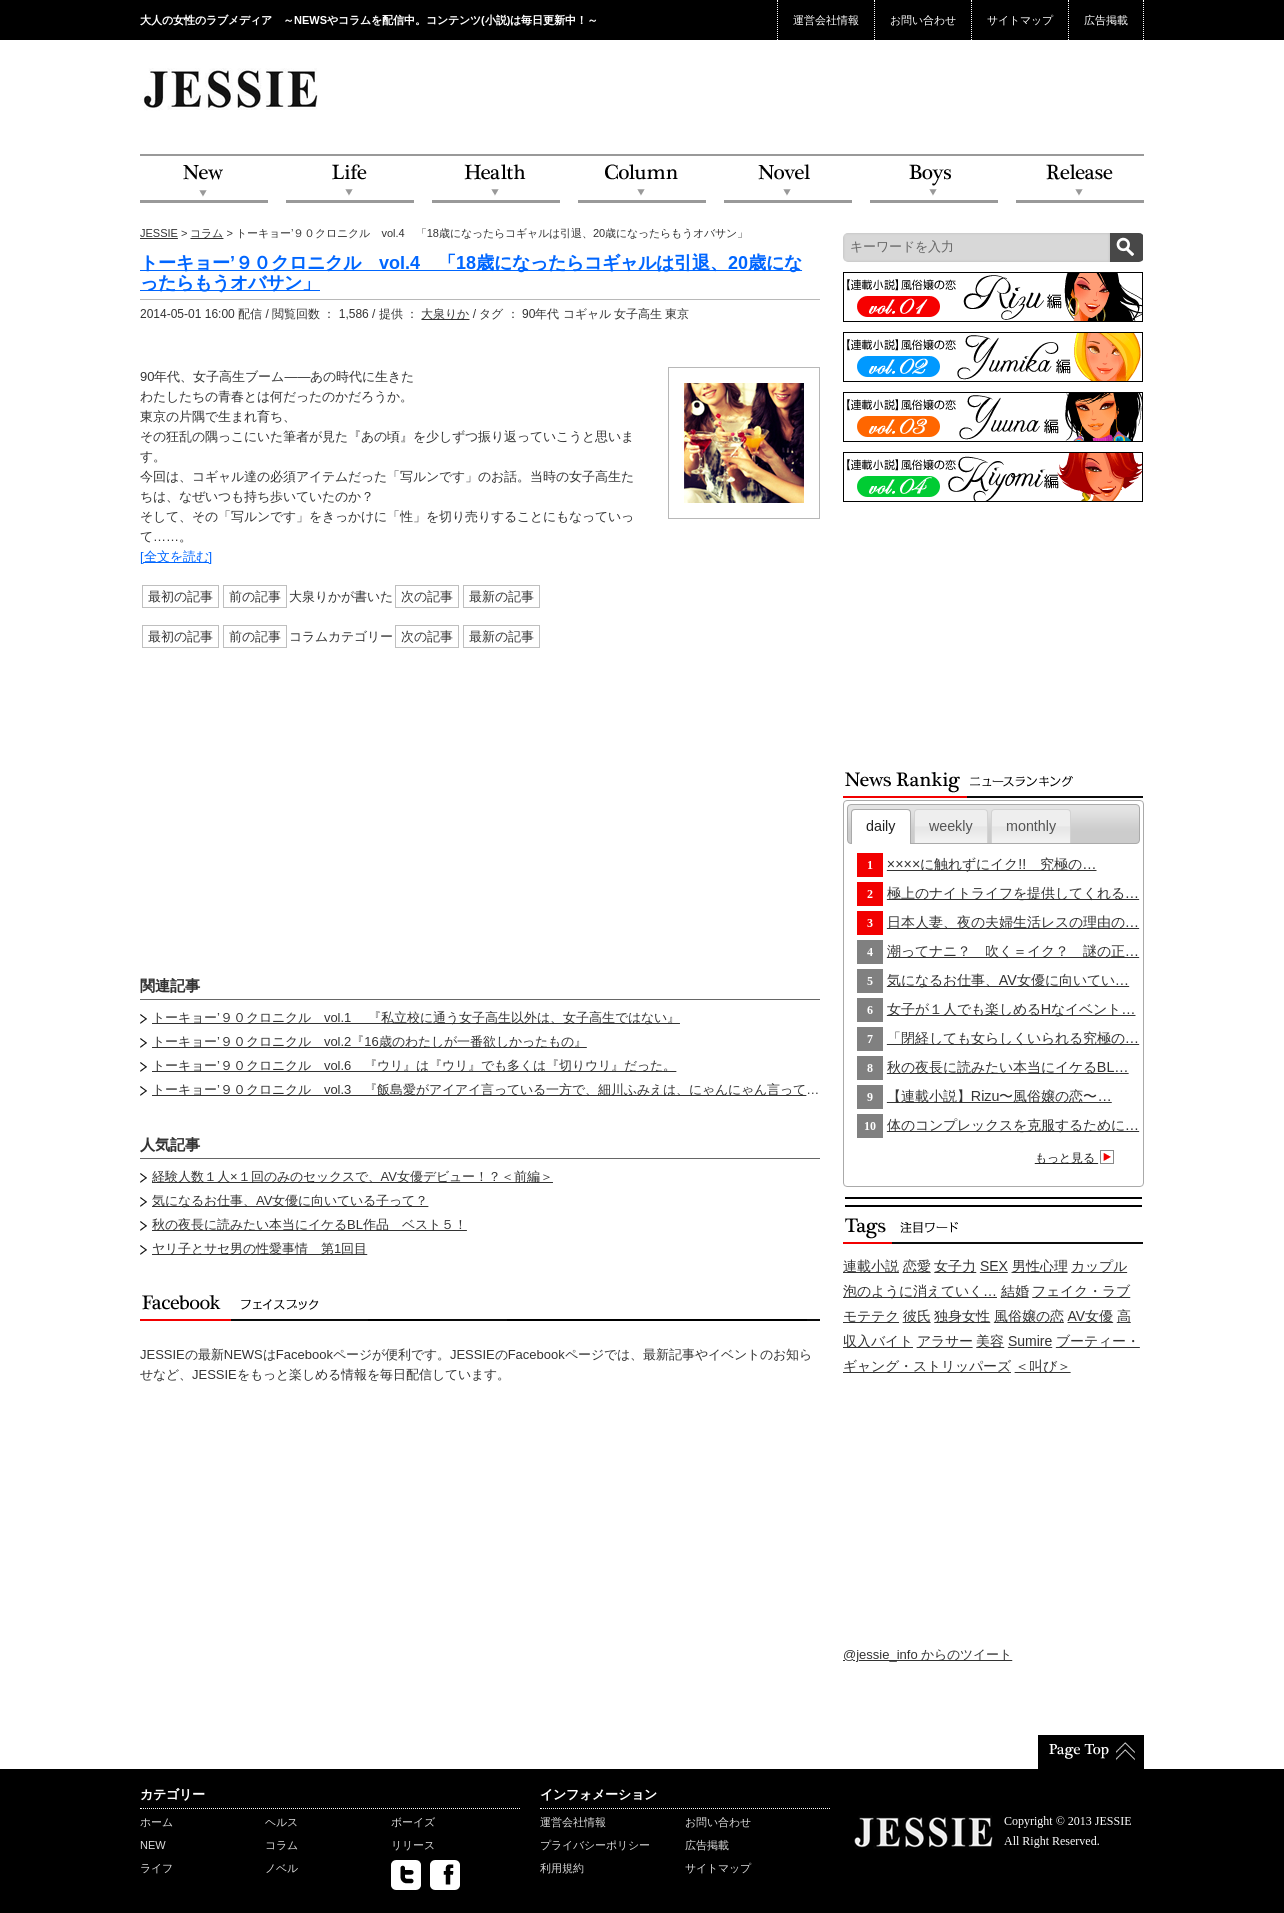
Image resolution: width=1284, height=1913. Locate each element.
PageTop (1091, 1752)
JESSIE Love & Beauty (232, 88)
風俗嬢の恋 (1029, 1316)
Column (642, 179)
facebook (445, 1875)
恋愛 (917, 1266)
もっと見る (1077, 1158)
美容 (990, 1341)
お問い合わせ (923, 20)
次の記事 (427, 596)
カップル (1099, 1266)
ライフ (156, 1868)
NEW (204, 179)
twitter (406, 1875)
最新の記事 (501, 596)
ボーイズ (413, 1822)
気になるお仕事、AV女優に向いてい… (1008, 980)
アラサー (945, 1341)
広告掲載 (1106, 20)
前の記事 (255, 596)
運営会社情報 (826, 20)
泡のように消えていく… (920, 1291)
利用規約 (562, 1868)
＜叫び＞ (1043, 1366)
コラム (206, 233)
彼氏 (917, 1316)
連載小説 (871, 1266)
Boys (934, 179)
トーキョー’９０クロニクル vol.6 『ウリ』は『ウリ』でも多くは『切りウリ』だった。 (414, 1065)
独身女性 (962, 1316)
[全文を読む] (176, 556)
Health (496, 179)
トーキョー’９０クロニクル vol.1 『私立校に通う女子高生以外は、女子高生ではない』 (416, 1017)
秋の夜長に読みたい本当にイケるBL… (1008, 1067)
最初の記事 (180, 596)
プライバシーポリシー (595, 1845)
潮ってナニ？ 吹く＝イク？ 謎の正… (1013, 951)
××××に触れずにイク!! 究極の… (992, 864)
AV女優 (1091, 1316)
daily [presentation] (880, 826)
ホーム (156, 1822)
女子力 (955, 1266)
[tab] (881, 826)
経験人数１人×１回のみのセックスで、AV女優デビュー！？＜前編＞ (352, 1176)
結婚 (1015, 1291)
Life (350, 179)
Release (1080, 179)
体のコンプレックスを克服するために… (1013, 1125)
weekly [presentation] (951, 826)
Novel (788, 179)
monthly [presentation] (1031, 826)
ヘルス (281, 1822)
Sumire (1030, 1341)
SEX (994, 1266)
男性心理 (1040, 1266)
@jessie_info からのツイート (927, 1654)
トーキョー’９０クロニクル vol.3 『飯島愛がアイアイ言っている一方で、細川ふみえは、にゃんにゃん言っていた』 (498, 1089)
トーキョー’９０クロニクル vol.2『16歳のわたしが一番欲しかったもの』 (369, 1041)
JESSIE (159, 233)
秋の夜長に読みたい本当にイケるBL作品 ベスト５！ (309, 1224)
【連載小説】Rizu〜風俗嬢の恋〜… (999, 1096)
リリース (413, 1845)
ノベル (281, 1868)
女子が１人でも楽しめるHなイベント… (1011, 1009)
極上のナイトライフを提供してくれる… (1013, 893)
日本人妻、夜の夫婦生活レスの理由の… (1013, 922)
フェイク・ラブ (1081, 1291)
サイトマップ (1020, 20)
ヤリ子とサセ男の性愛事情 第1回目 (259, 1248)
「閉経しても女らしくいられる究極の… (1013, 1038)
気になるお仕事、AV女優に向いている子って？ (290, 1200)
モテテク (871, 1316)
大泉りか (445, 314)
